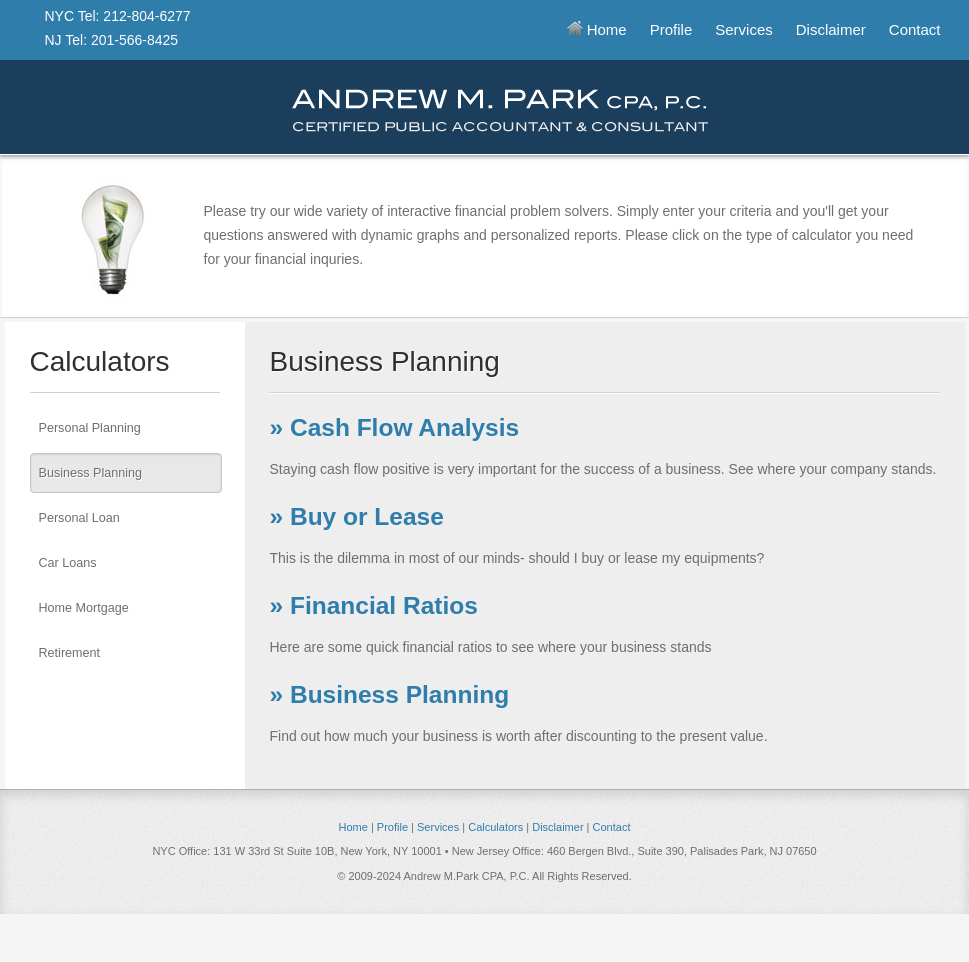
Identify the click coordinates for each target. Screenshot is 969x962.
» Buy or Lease (357, 516)
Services (744, 29)
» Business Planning (390, 694)
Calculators (495, 827)
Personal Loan (79, 518)
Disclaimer (831, 29)
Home (597, 29)
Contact (915, 29)
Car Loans (68, 563)
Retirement (70, 653)
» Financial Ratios (374, 605)
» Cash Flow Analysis (395, 427)
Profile (671, 29)
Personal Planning (90, 428)
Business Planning (91, 473)
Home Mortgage (84, 608)
